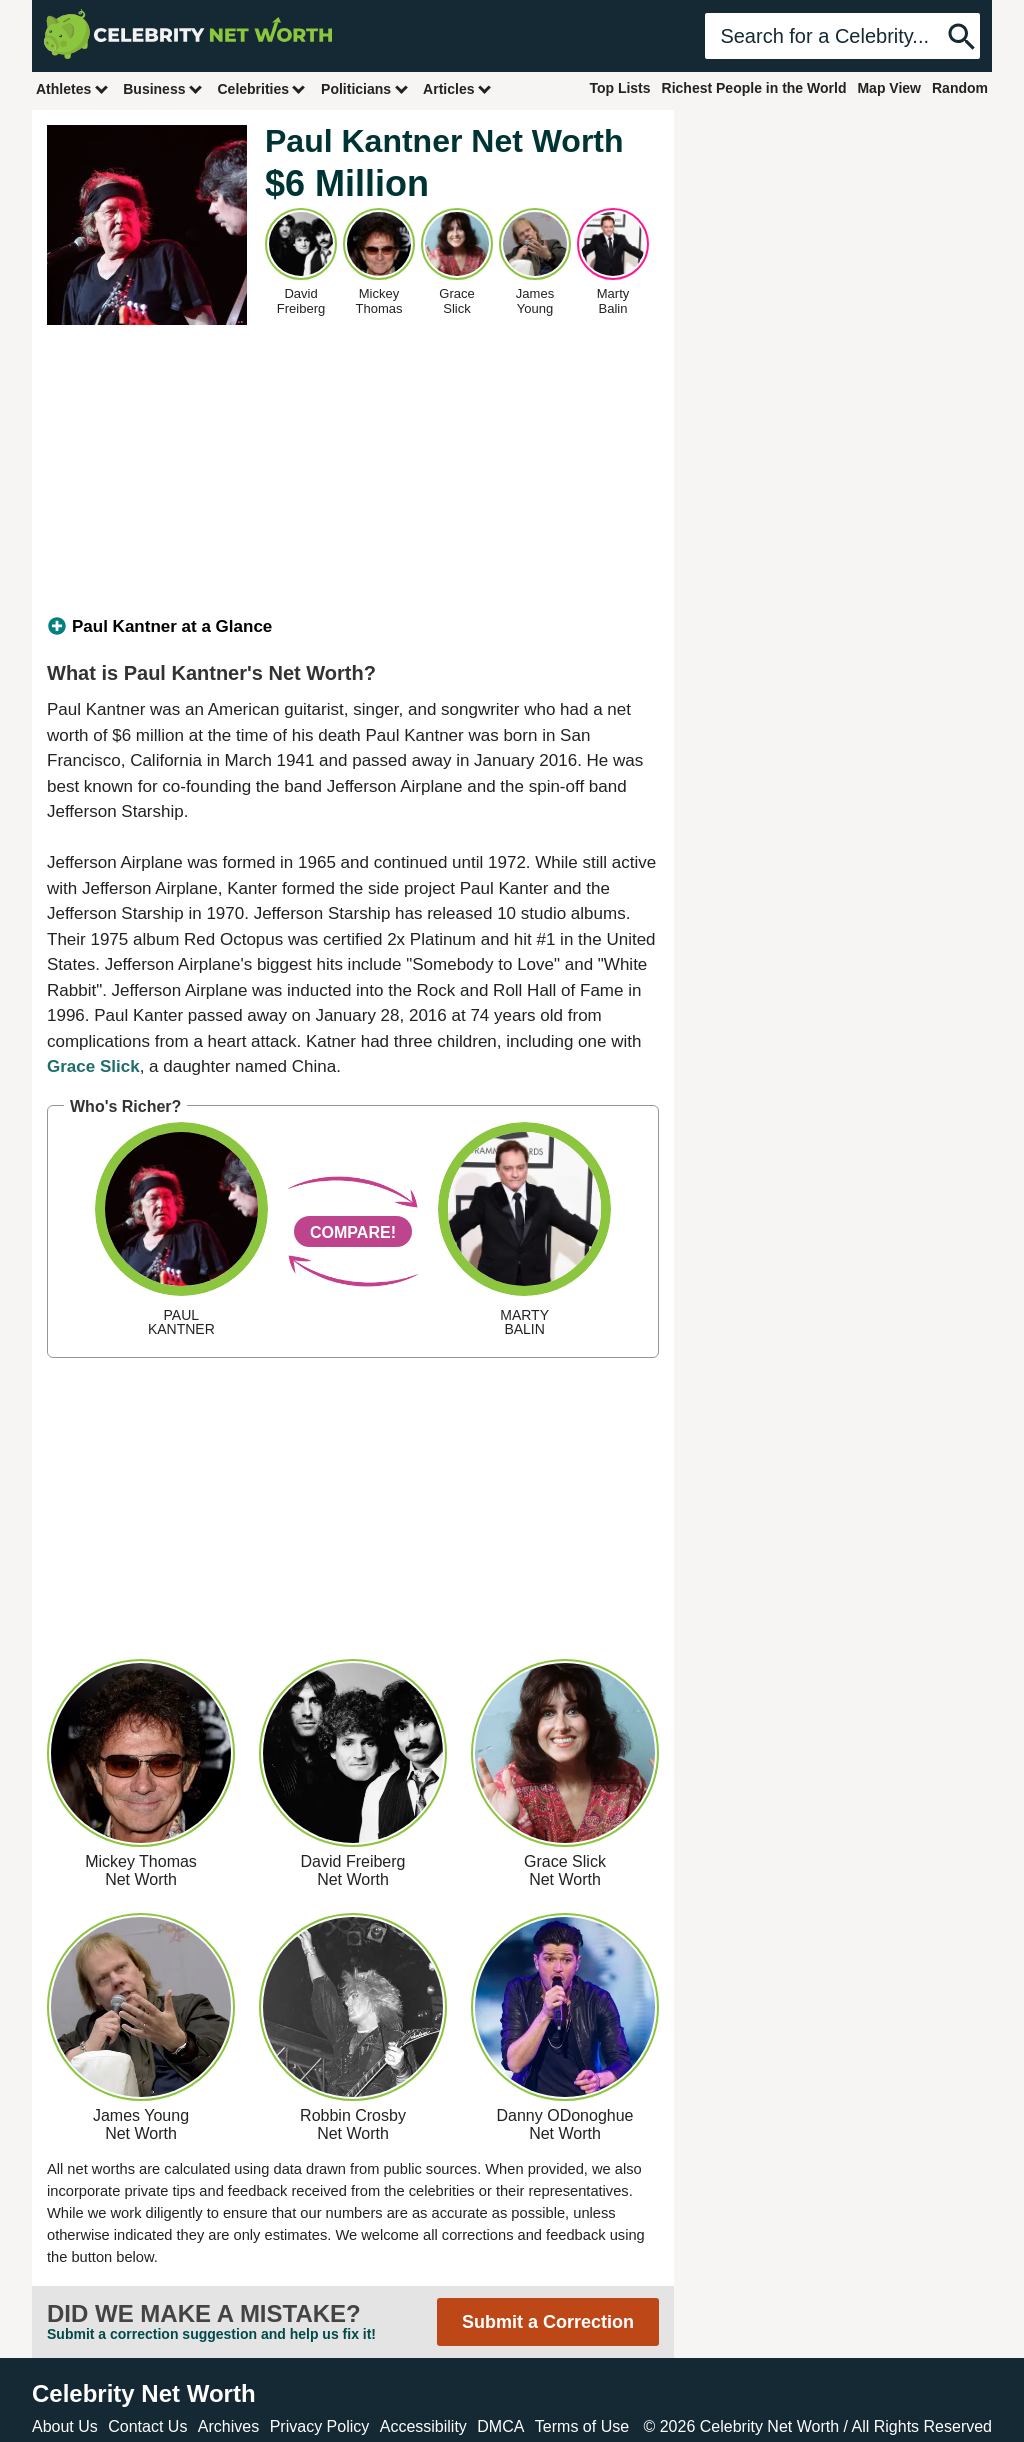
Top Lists (619, 88)
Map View (889, 88)
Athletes (72, 88)
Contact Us (147, 2426)
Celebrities (262, 88)
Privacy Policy (320, 2426)
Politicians (365, 88)
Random (960, 88)
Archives (228, 2426)
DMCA (500, 2426)
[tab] (353, 627)
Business (163, 88)
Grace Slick (93, 1066)
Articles (457, 88)
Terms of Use (582, 2426)
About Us (65, 2426)
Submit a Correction (548, 2322)
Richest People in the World (754, 88)
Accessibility (423, 2426)
